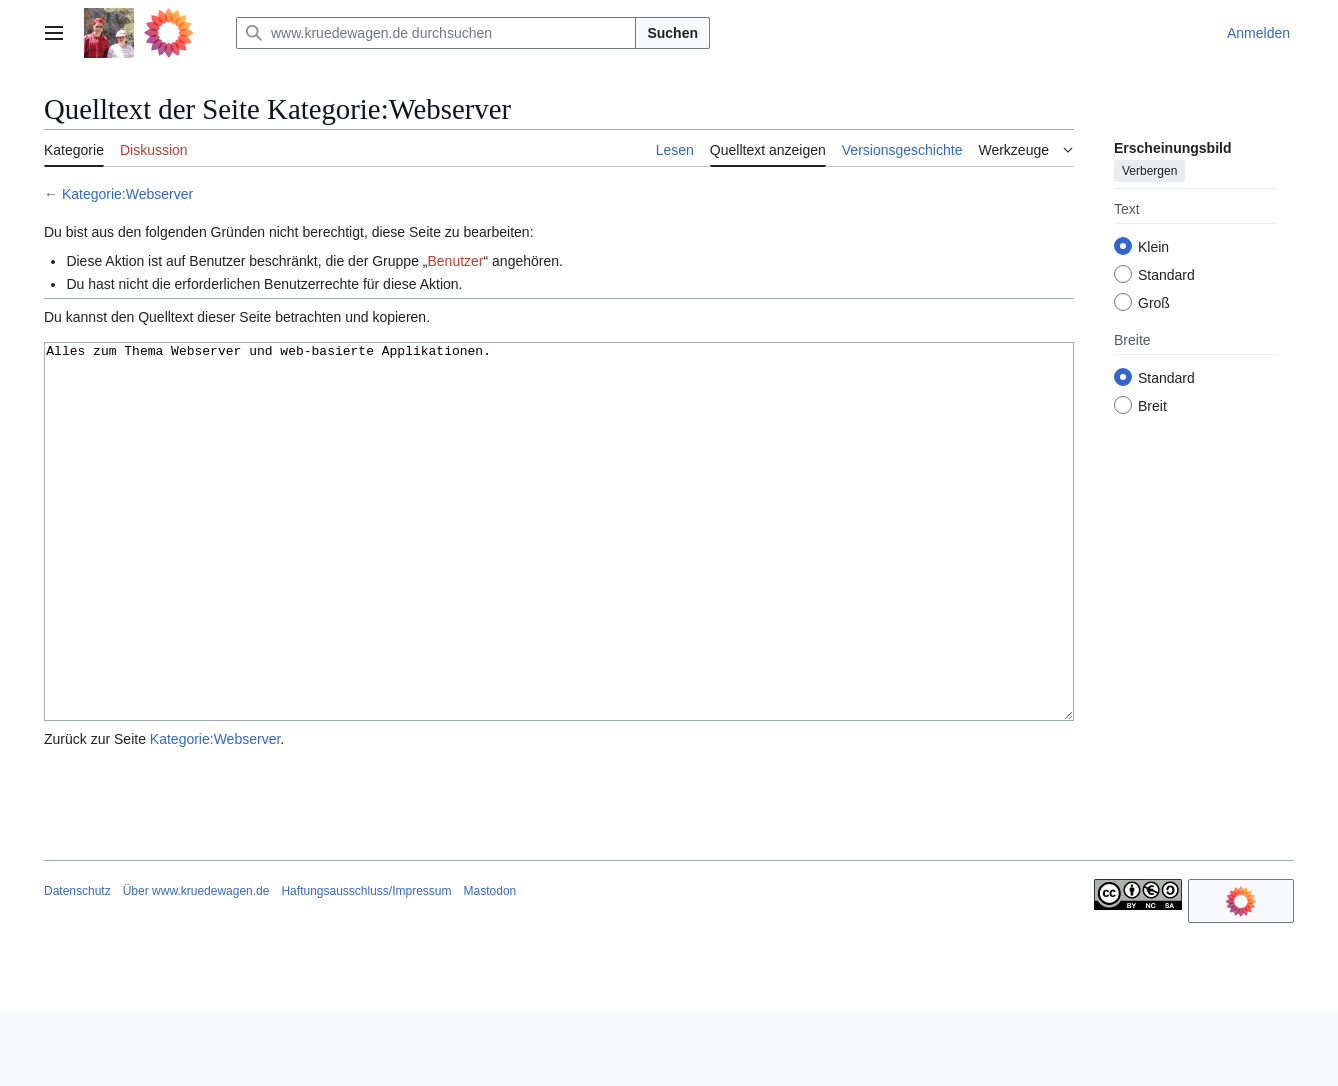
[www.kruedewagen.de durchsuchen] (436, 33)
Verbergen (1149, 171)
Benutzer (455, 261)
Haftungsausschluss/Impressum (366, 966)
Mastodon (490, 966)
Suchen (672, 33)
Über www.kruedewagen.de (196, 966)
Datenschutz (77, 966)
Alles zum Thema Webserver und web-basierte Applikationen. (559, 569)
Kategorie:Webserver (127, 194)
